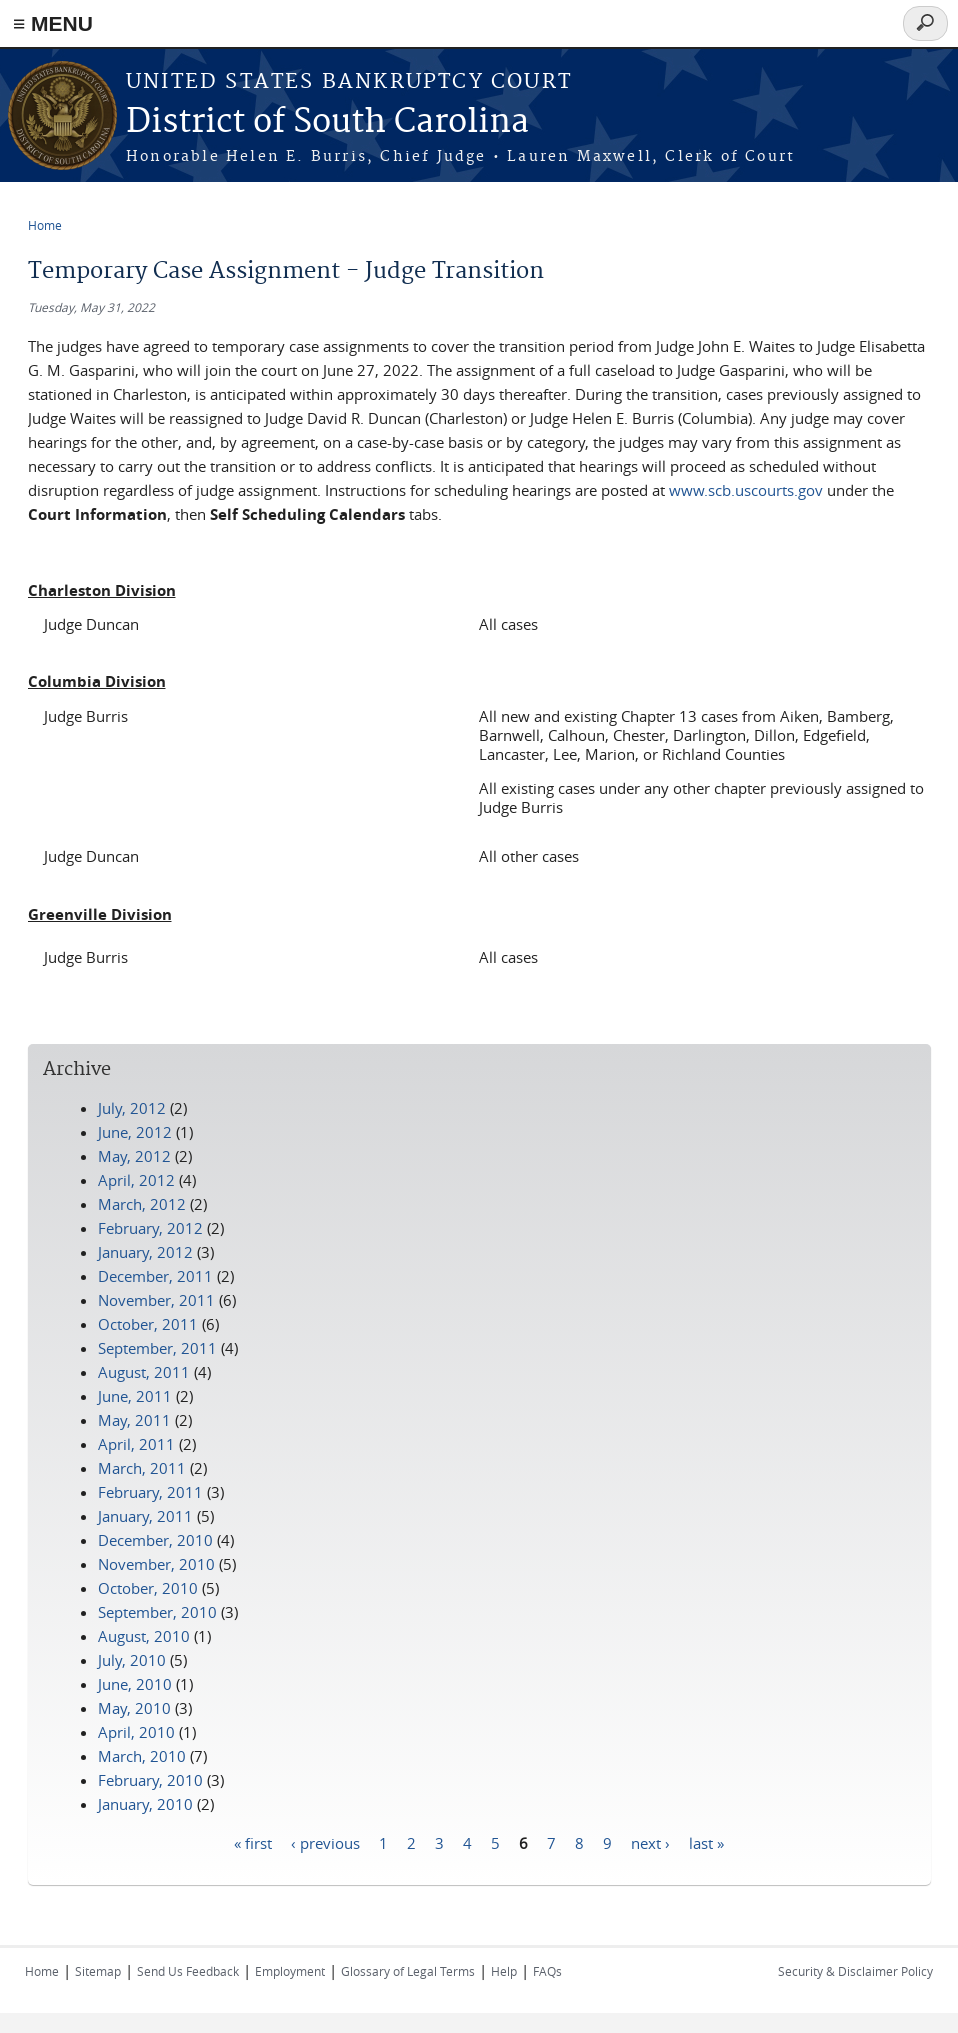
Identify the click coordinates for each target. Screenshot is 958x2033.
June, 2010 (135, 1684)
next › (650, 1843)
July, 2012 (132, 1108)
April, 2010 (136, 1732)
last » (706, 1843)
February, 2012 (150, 1228)
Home (45, 225)
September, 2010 (157, 1612)
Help (504, 1971)
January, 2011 (145, 1516)
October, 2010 (148, 1588)
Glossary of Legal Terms (408, 1971)
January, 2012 (145, 1252)
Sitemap (98, 1971)
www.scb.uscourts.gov (746, 490)
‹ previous (325, 1843)
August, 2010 (144, 1636)
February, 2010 (150, 1780)
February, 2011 (150, 1492)
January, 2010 (145, 1804)
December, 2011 (155, 1276)
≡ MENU (53, 23)
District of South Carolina (327, 122)
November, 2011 (156, 1300)
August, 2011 (144, 1372)
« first (253, 1843)
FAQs (547, 1971)
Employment (290, 1971)
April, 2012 (136, 1180)
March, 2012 (142, 1204)
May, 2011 (134, 1420)
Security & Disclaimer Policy (855, 1971)
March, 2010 (142, 1756)
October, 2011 (148, 1324)
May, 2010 (134, 1708)
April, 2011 (136, 1444)
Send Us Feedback (188, 1971)
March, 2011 (142, 1468)
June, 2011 (135, 1396)
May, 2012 (134, 1156)
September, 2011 (157, 1348)
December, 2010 (155, 1540)
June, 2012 (135, 1132)
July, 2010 (132, 1660)
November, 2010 (156, 1564)
